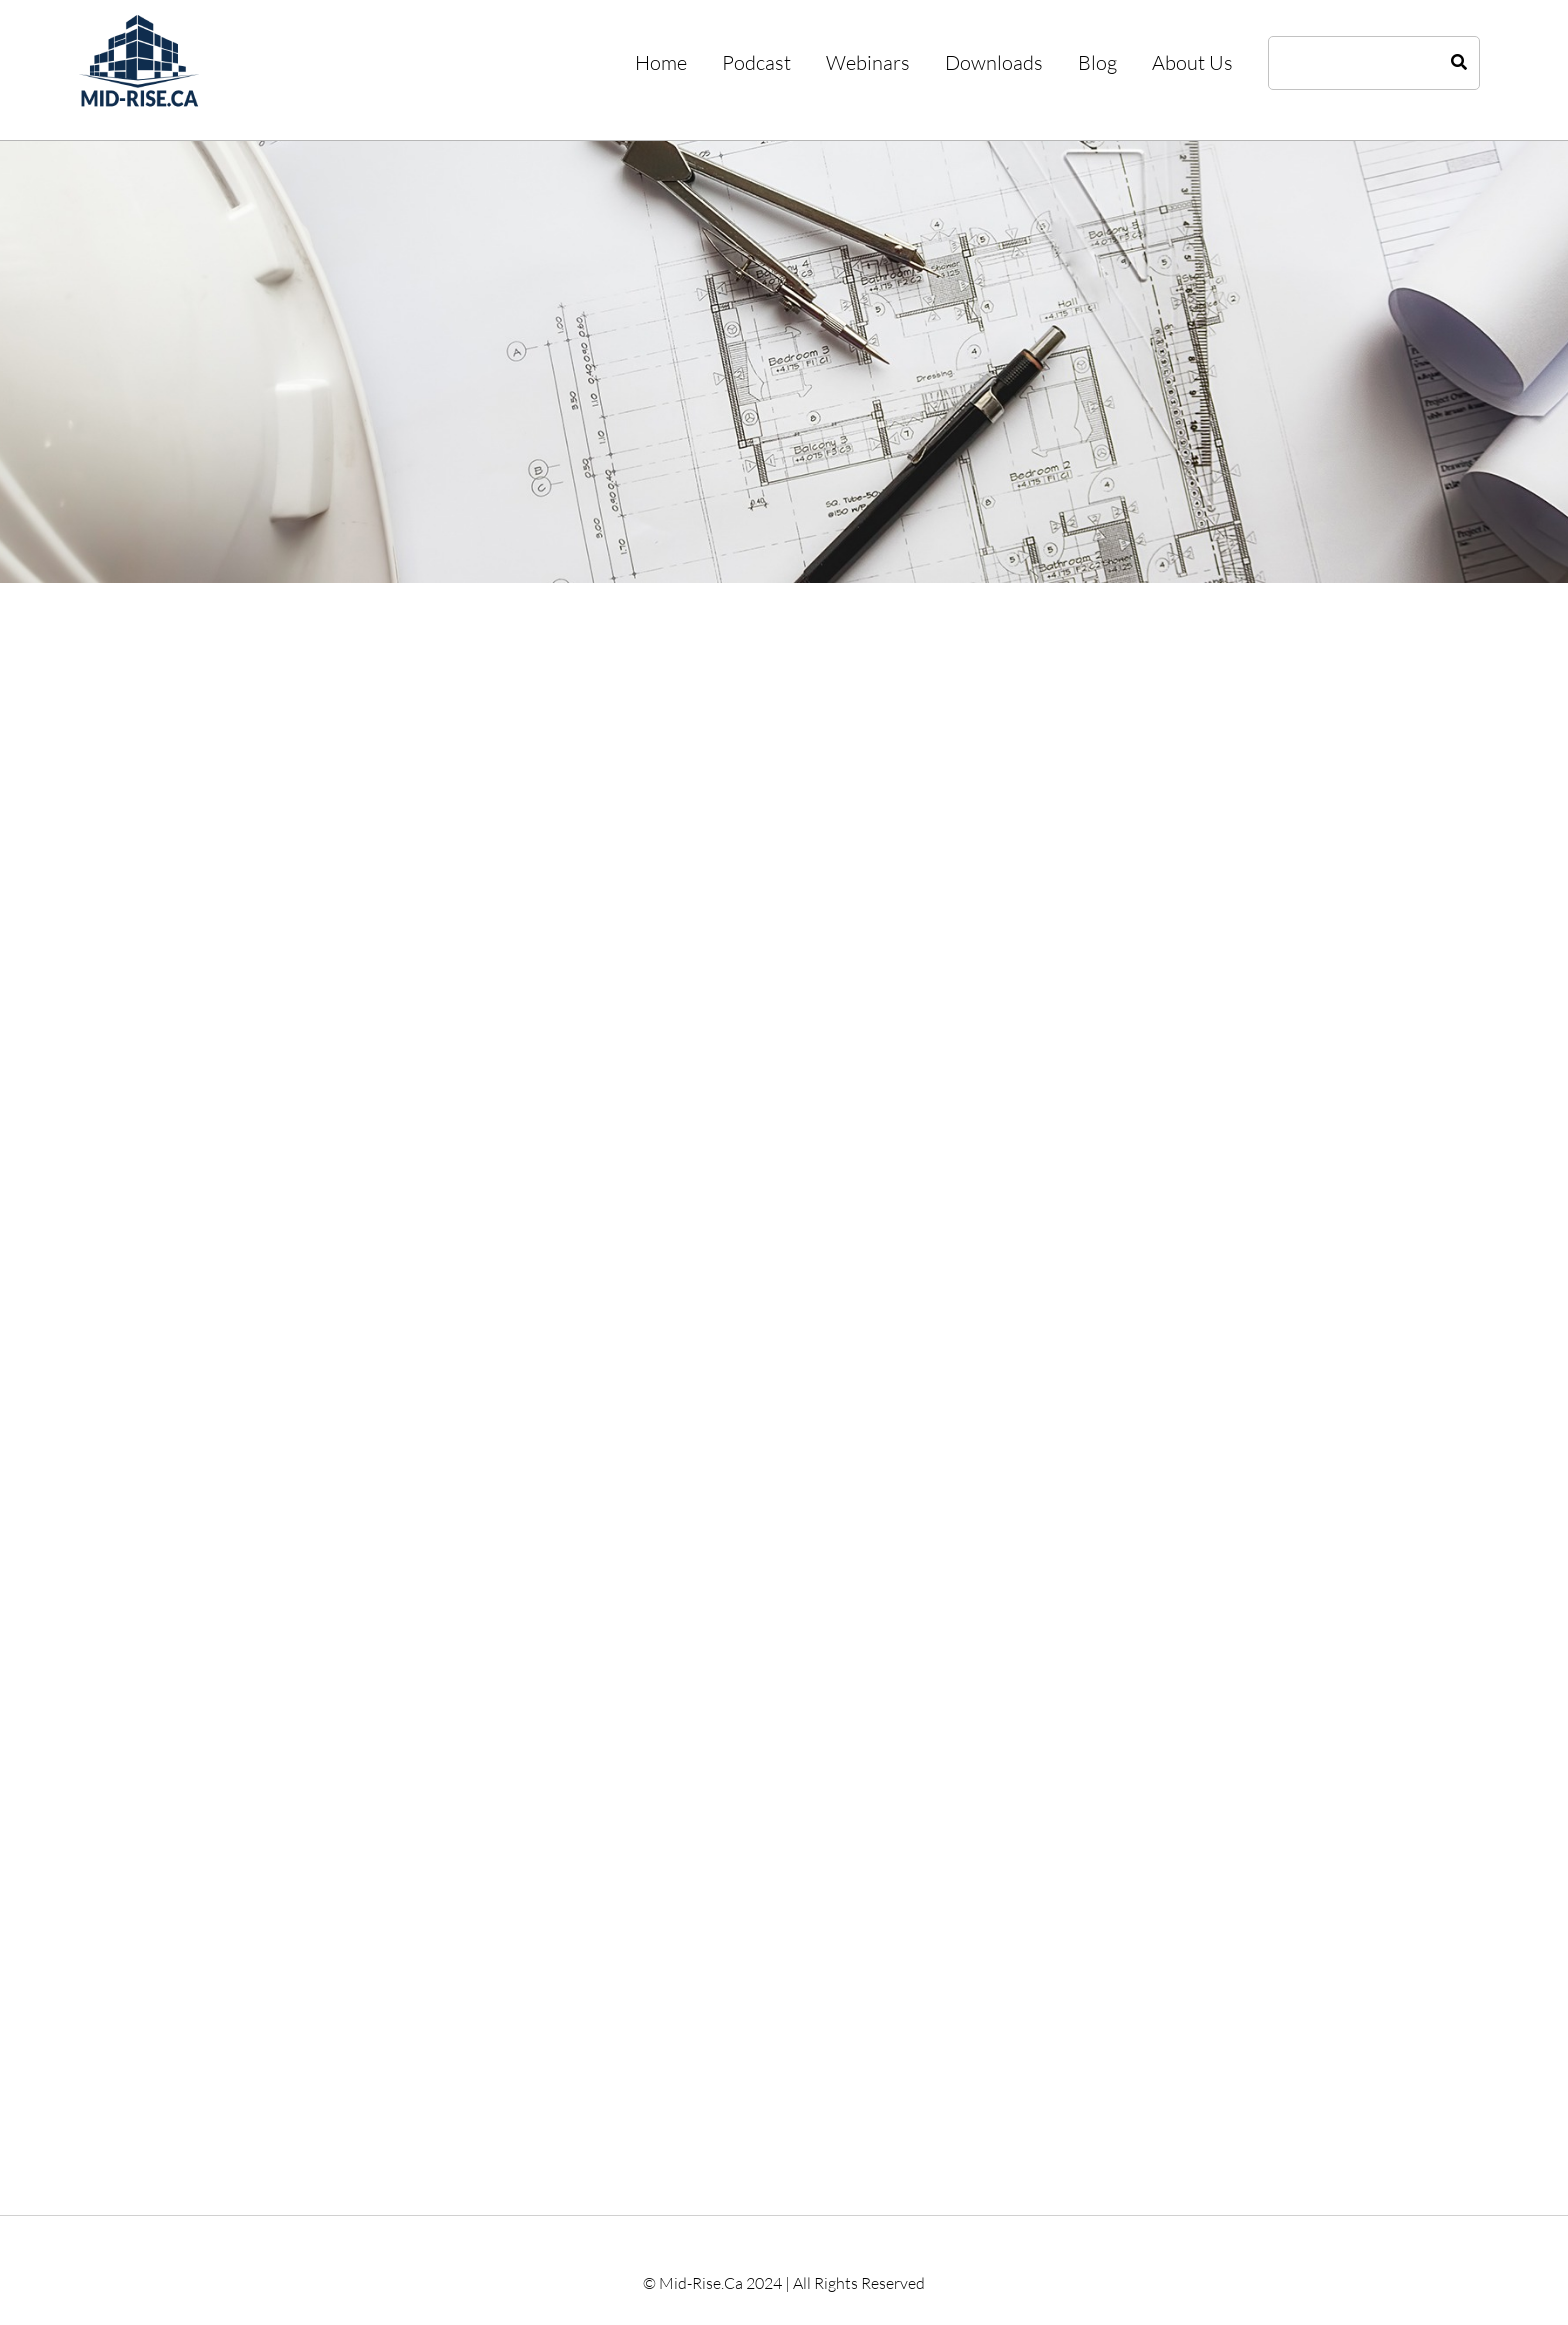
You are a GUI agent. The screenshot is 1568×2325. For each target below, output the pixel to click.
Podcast (756, 62)
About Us (1192, 62)
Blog (1097, 62)
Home (661, 62)
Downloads (994, 62)
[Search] (1459, 63)
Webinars (868, 62)
